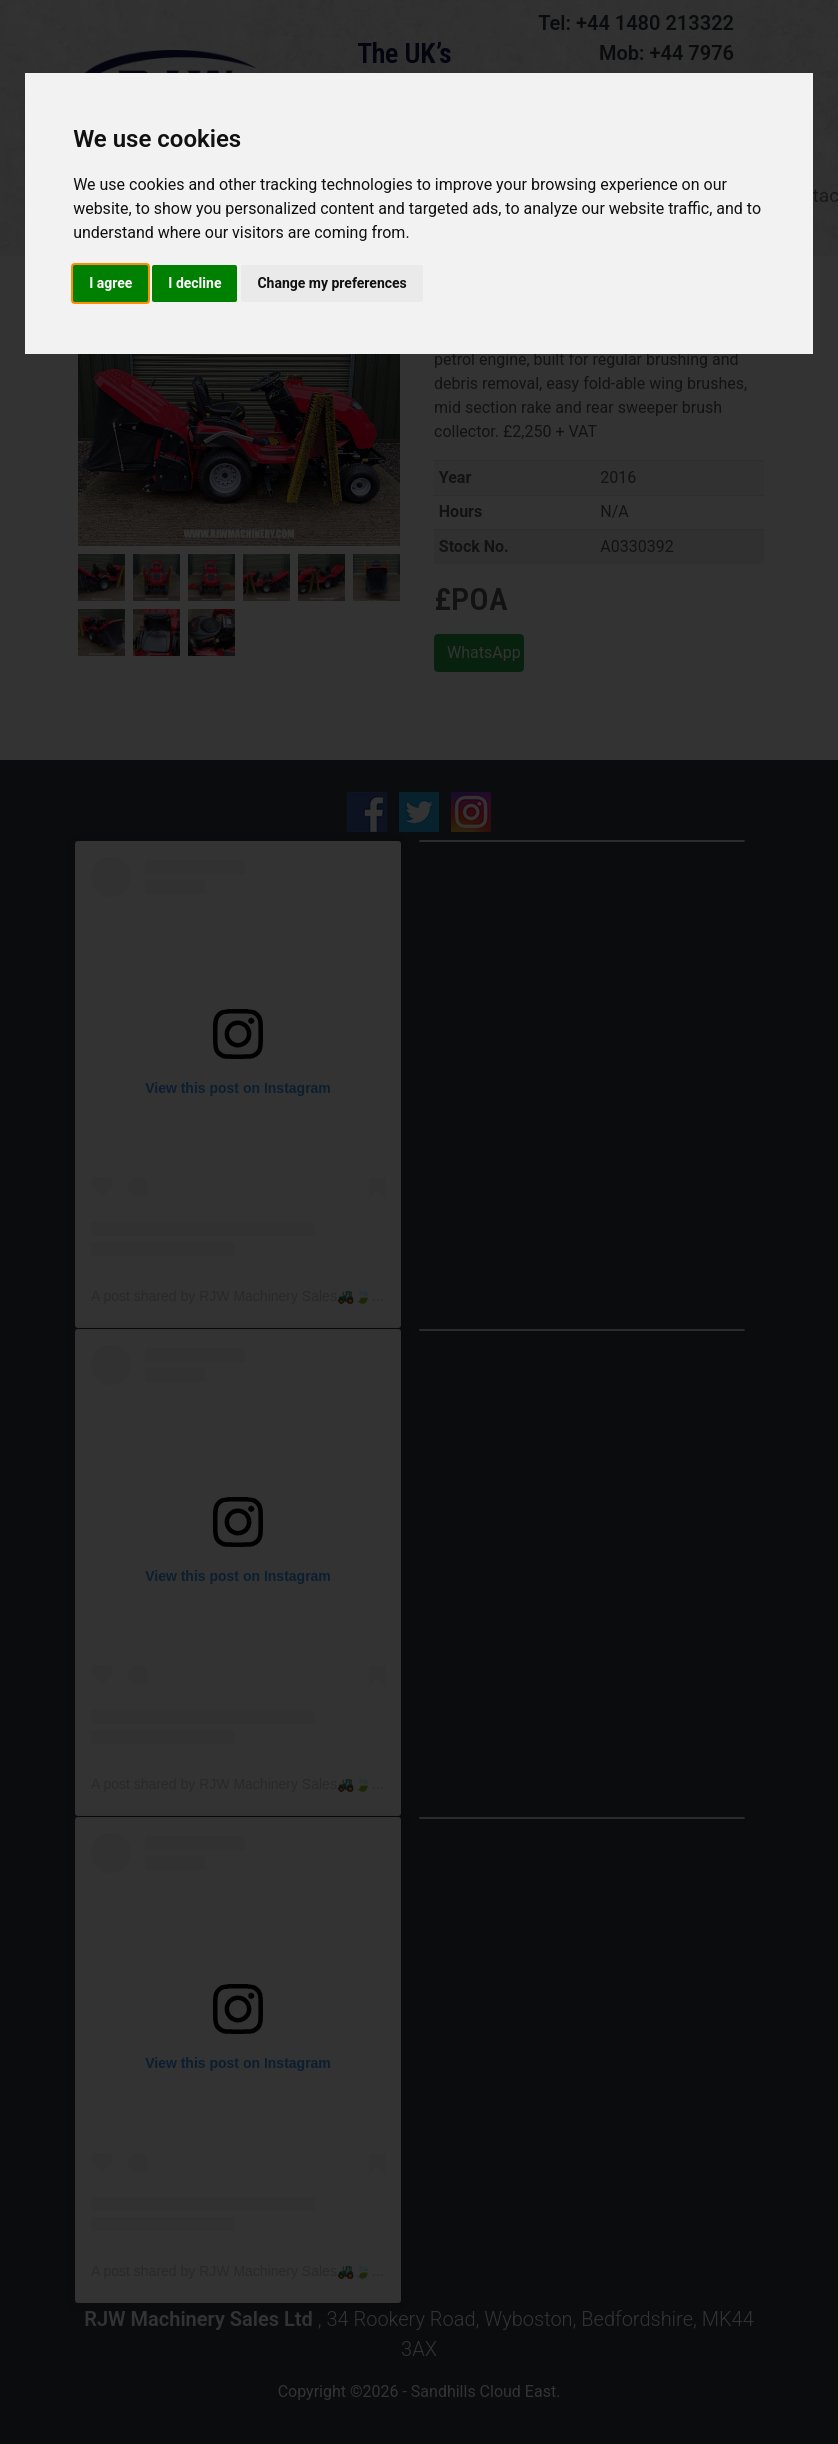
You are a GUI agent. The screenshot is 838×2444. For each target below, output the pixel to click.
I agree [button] (110, 283)
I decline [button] (194, 283)
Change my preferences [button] (331, 283)
